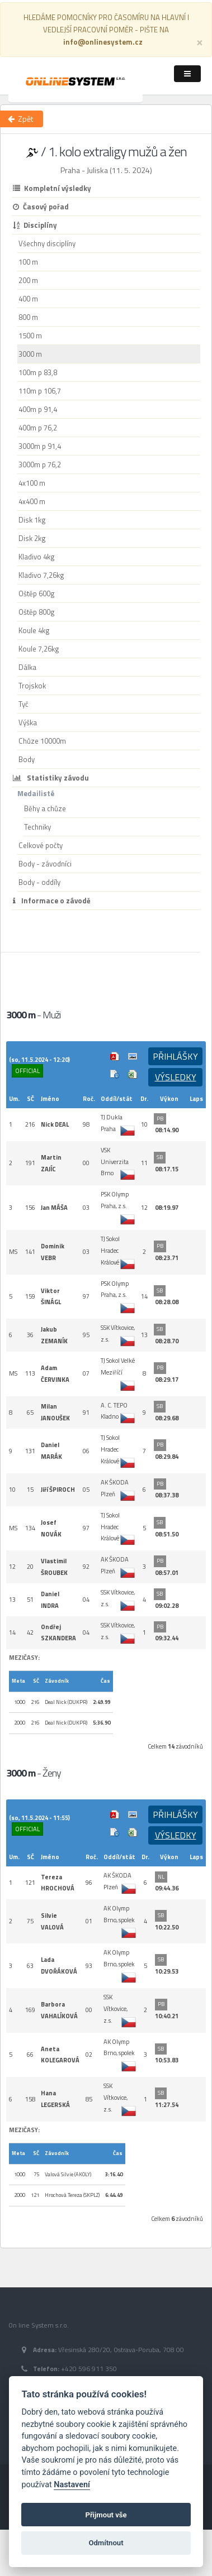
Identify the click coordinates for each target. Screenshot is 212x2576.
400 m (28, 298)
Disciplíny (35, 225)
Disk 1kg (32, 519)
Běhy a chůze (45, 808)
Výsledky (175, 1077)
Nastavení (72, 2484)
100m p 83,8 (37, 372)
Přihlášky (175, 1056)
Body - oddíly (39, 882)
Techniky (37, 826)
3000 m (30, 354)
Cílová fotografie (132, 1056)
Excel (132, 1074)
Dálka (27, 667)
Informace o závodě (52, 900)
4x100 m (31, 483)
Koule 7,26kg (38, 648)
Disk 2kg (32, 538)
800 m (28, 317)
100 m (28, 261)
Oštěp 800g (36, 611)
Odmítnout (105, 2543)
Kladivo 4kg (36, 556)
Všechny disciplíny (47, 243)
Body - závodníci (45, 863)
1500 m (30, 335)
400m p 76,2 (37, 427)
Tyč (23, 704)
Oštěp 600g (36, 593)
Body (26, 759)
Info (114, 1074)
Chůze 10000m (42, 740)
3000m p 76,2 (39, 464)
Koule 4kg (34, 630)
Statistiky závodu (51, 777)
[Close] (199, 41)
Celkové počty (40, 845)
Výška (27, 722)
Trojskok (32, 685)
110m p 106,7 (39, 390)
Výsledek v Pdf (114, 1056)
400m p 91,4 (37, 409)
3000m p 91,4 (39, 446)
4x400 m (31, 501)
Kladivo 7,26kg (41, 575)
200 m (28, 280)
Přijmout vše (105, 2515)
